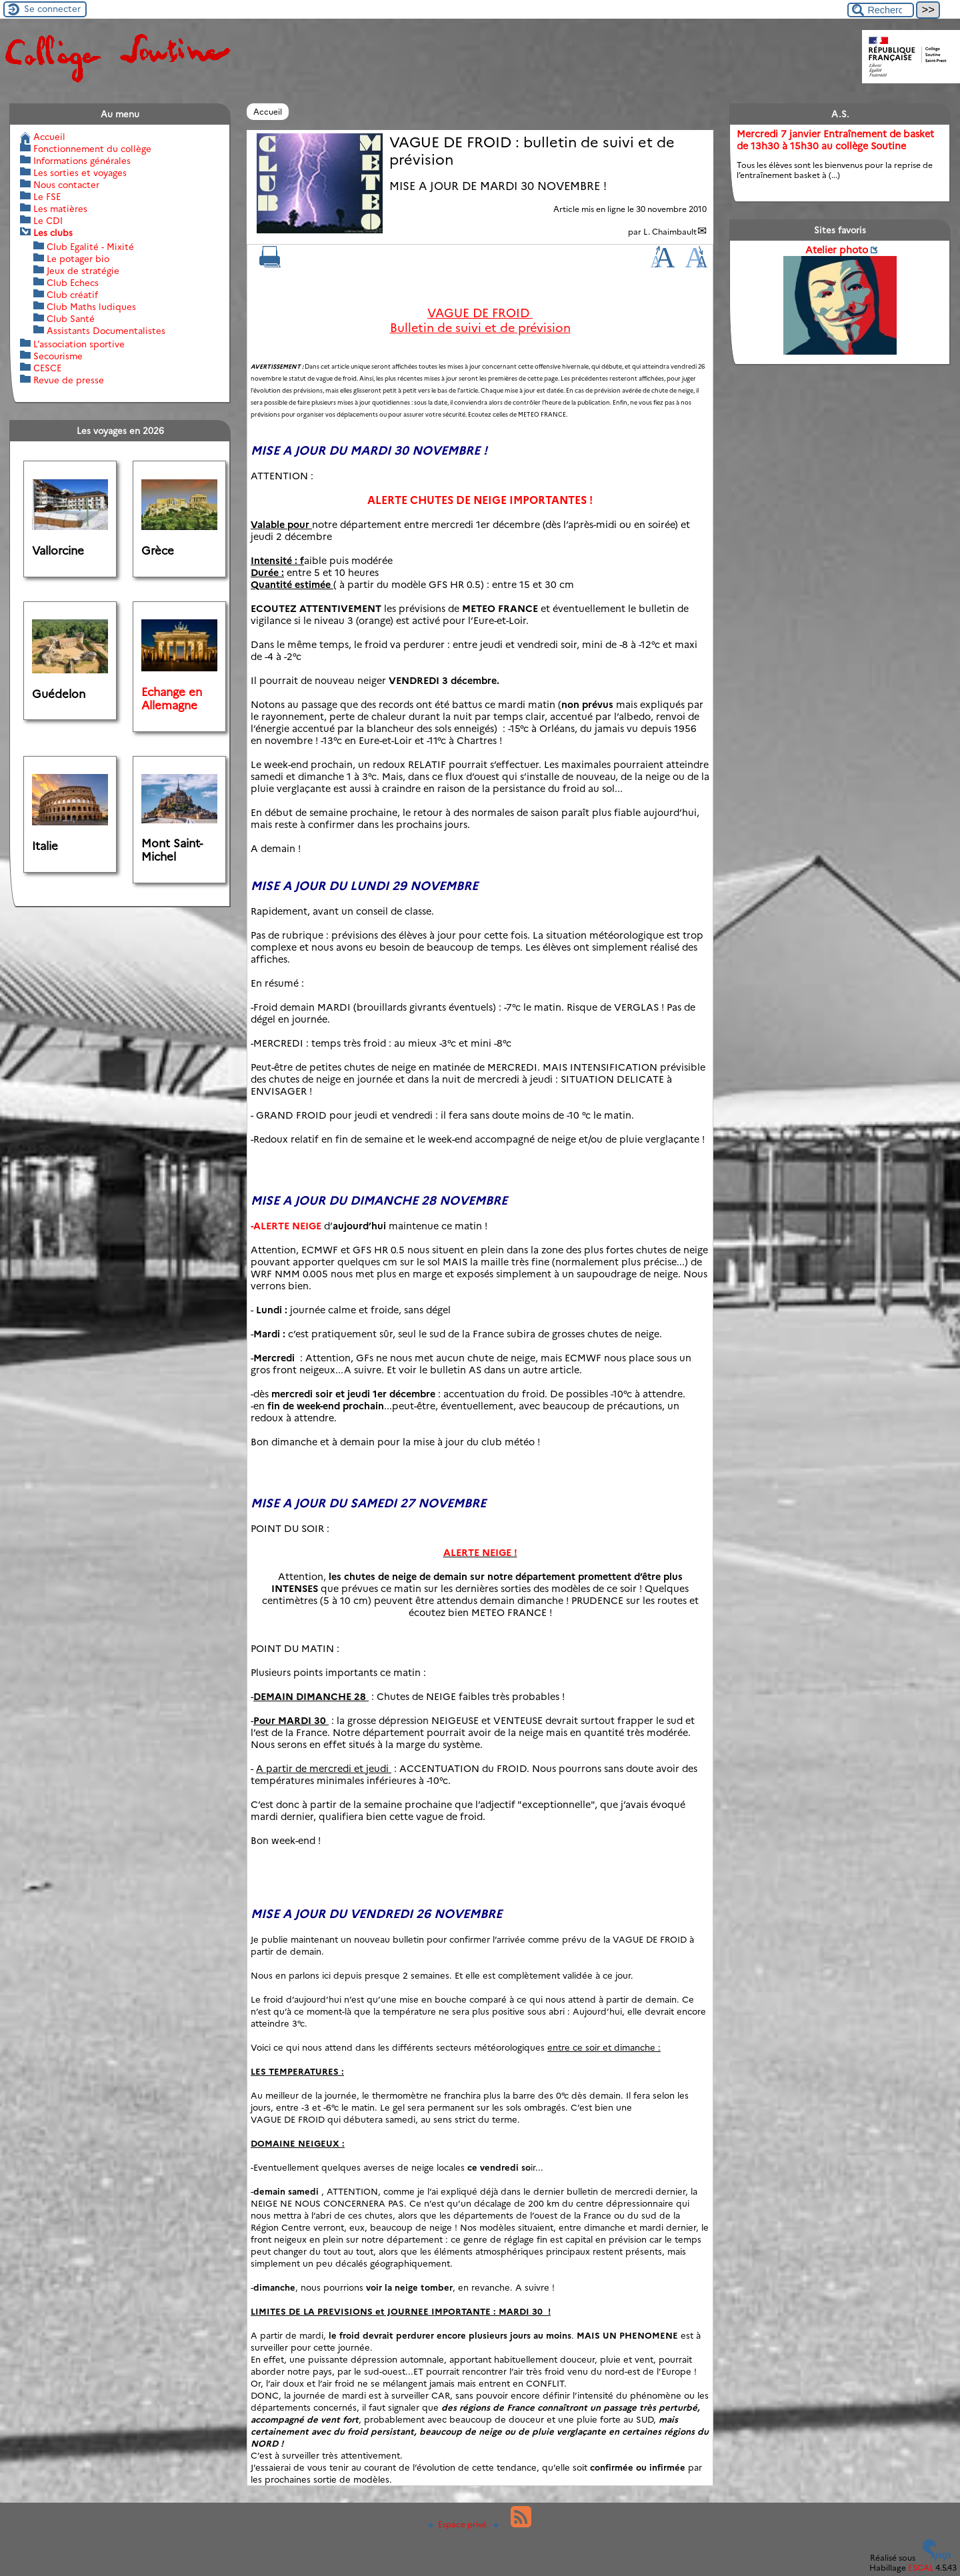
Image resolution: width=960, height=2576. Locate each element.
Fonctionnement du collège (92, 148)
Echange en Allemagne (171, 698)
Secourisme (58, 356)
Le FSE (47, 196)
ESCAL (920, 2568)
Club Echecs (73, 282)
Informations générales (82, 160)
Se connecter (52, 8)
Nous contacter (66, 184)
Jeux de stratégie (83, 270)
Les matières (60, 208)
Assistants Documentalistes (106, 330)
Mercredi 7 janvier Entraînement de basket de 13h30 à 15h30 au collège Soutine (835, 140)
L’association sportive (79, 344)
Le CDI (48, 220)
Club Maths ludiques (91, 306)
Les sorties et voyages (80, 172)
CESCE (47, 368)
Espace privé (459, 2524)
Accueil (267, 112)
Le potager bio (78, 258)
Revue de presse (68, 380)
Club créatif (72, 294)
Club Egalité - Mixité (90, 246)
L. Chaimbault (670, 232)
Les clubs (53, 232)
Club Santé (71, 318)
